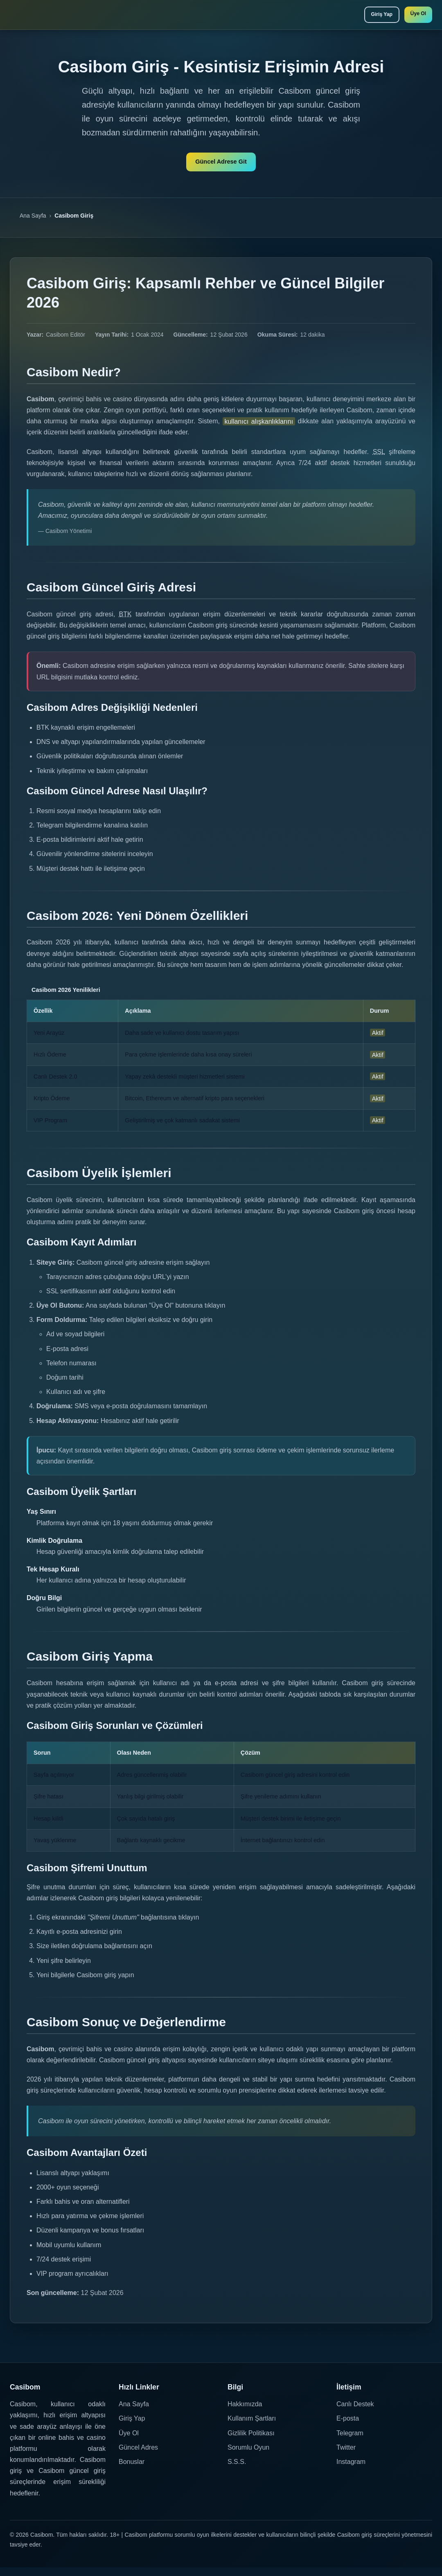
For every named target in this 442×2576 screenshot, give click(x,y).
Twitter (346, 2455)
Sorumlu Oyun (248, 2455)
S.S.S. (237, 2469)
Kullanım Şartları (252, 2426)
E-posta (347, 2426)
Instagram (350, 2469)
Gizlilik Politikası (251, 2441)
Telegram (349, 2441)
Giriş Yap (370, 16)
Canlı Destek (355, 2412)
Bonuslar (131, 2469)
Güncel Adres (138, 2455)
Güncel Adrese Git (221, 167)
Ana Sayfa (33, 223)
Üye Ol (414, 15)
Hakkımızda (245, 2412)
